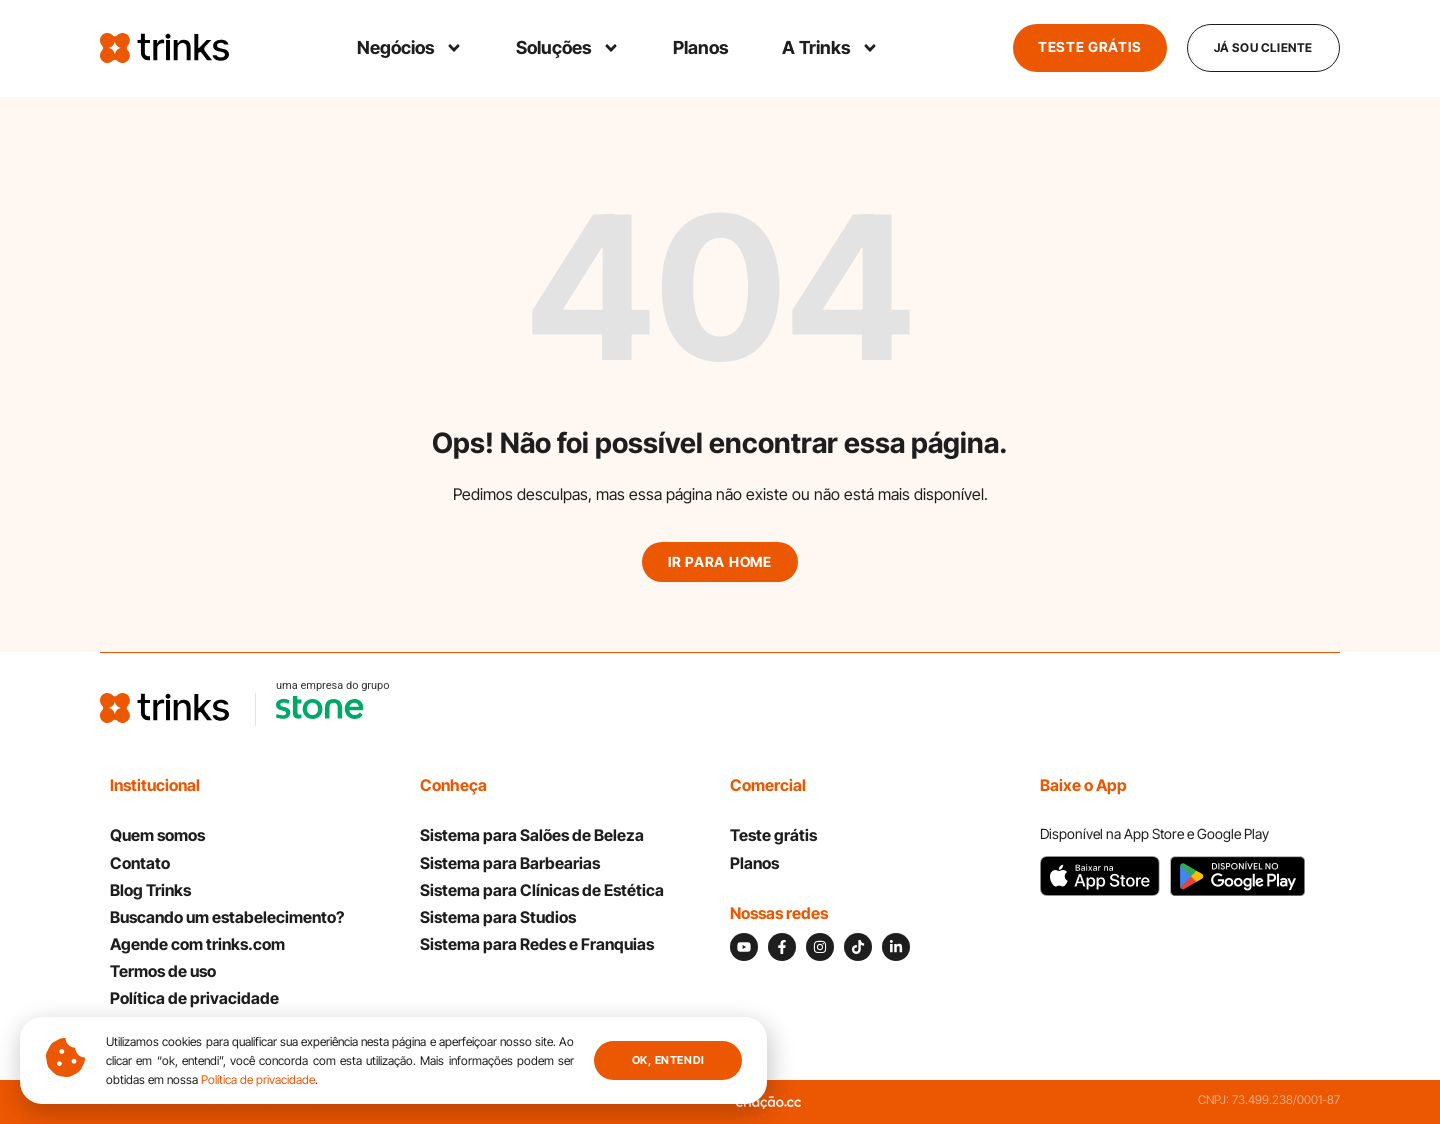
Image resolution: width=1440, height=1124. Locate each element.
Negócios (409, 48)
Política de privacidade (258, 1079)
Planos (700, 47)
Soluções (567, 48)
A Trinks (829, 48)
